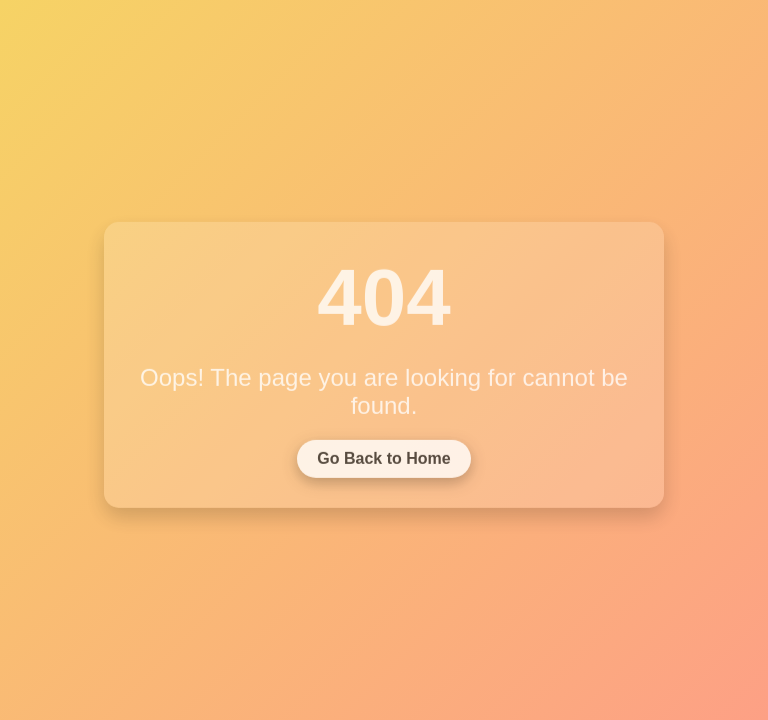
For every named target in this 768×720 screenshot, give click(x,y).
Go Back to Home (383, 460)
